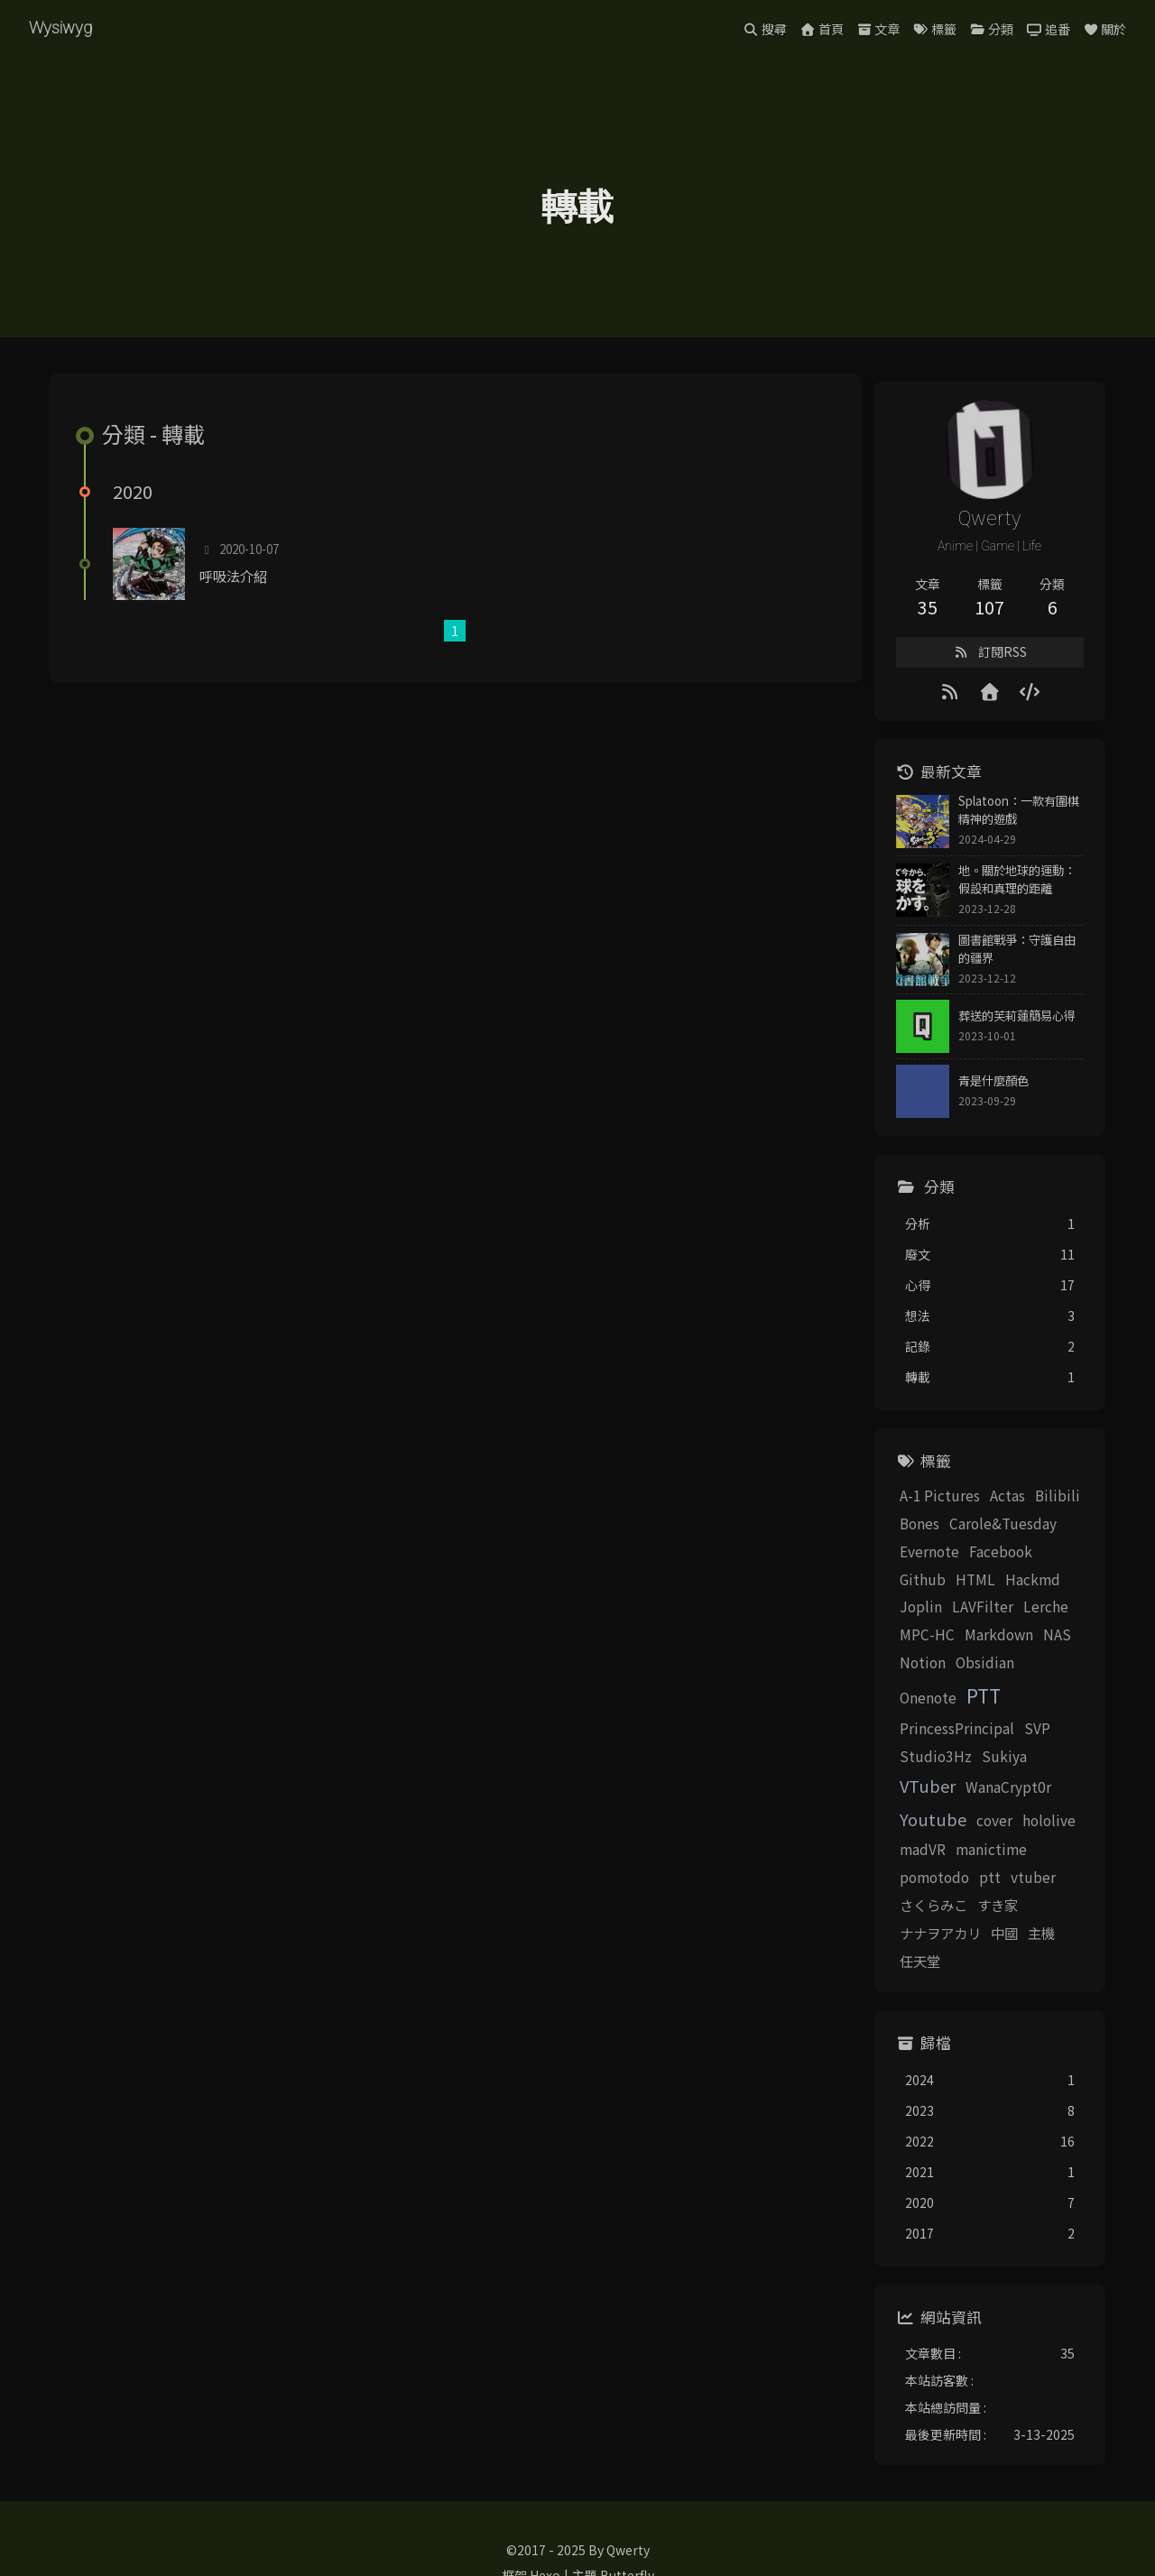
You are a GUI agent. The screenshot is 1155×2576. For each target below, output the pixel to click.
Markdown (904, 1645)
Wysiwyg (64, 27)
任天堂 (964, 1887)
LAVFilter (900, 1618)
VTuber (1035, 1741)
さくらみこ (904, 1860)
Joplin (1005, 1590)
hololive (896, 1804)
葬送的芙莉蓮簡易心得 (987, 1026)
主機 (920, 1887)
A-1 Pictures (910, 1506)
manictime (1024, 1804)
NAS (962, 1645)
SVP (1007, 1711)
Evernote (899, 1562)
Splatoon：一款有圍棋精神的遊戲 (1001, 825)
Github (1035, 1562)
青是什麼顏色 (964, 1091)
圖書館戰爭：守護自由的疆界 (1005, 961)
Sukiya (974, 1742)
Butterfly (627, 2502)
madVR (956, 1804)
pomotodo (904, 1832)
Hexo (545, 2502)
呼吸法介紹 (244, 605)
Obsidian (899, 1680)
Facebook (971, 1562)
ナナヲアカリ (1038, 1860)
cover (1060, 1775)
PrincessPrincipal (927, 1711)
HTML (890, 1590)
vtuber (1003, 1832)
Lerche (963, 1618)
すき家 (967, 1860)
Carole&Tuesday (973, 1534)
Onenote (966, 1680)
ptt (960, 1832)
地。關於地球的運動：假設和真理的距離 (1005, 894)
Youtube (999, 1774)
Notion (1009, 1645)
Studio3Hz (906, 1742)
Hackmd (947, 1590)
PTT (1022, 1678)
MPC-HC (1023, 1618)
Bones (890, 1534)
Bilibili (1027, 1506)
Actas (977, 1506)
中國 (883, 1887)
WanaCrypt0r (913, 1775)
